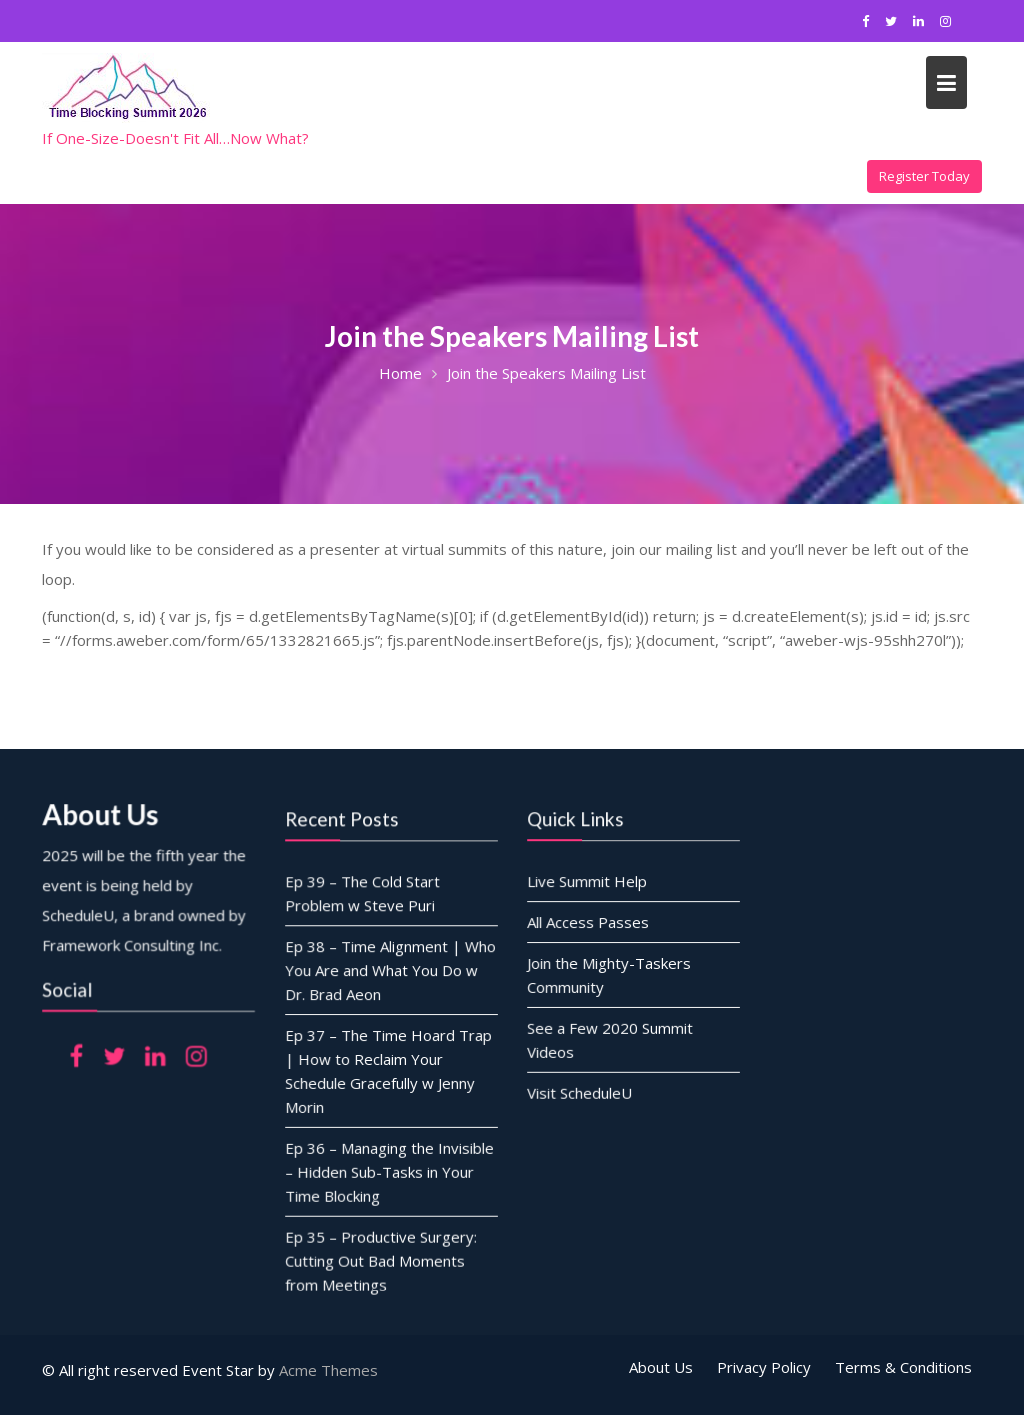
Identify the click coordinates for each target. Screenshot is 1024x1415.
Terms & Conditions (903, 1367)
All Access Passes (588, 922)
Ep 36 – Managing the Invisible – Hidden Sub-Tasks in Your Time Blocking (389, 1170)
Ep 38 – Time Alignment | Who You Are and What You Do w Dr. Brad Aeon (390, 970)
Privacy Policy (764, 1367)
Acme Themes (328, 1370)
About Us (661, 1367)
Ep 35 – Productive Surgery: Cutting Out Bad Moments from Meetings (381, 1258)
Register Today (924, 176)
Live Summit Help (587, 882)
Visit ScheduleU (580, 1091)
